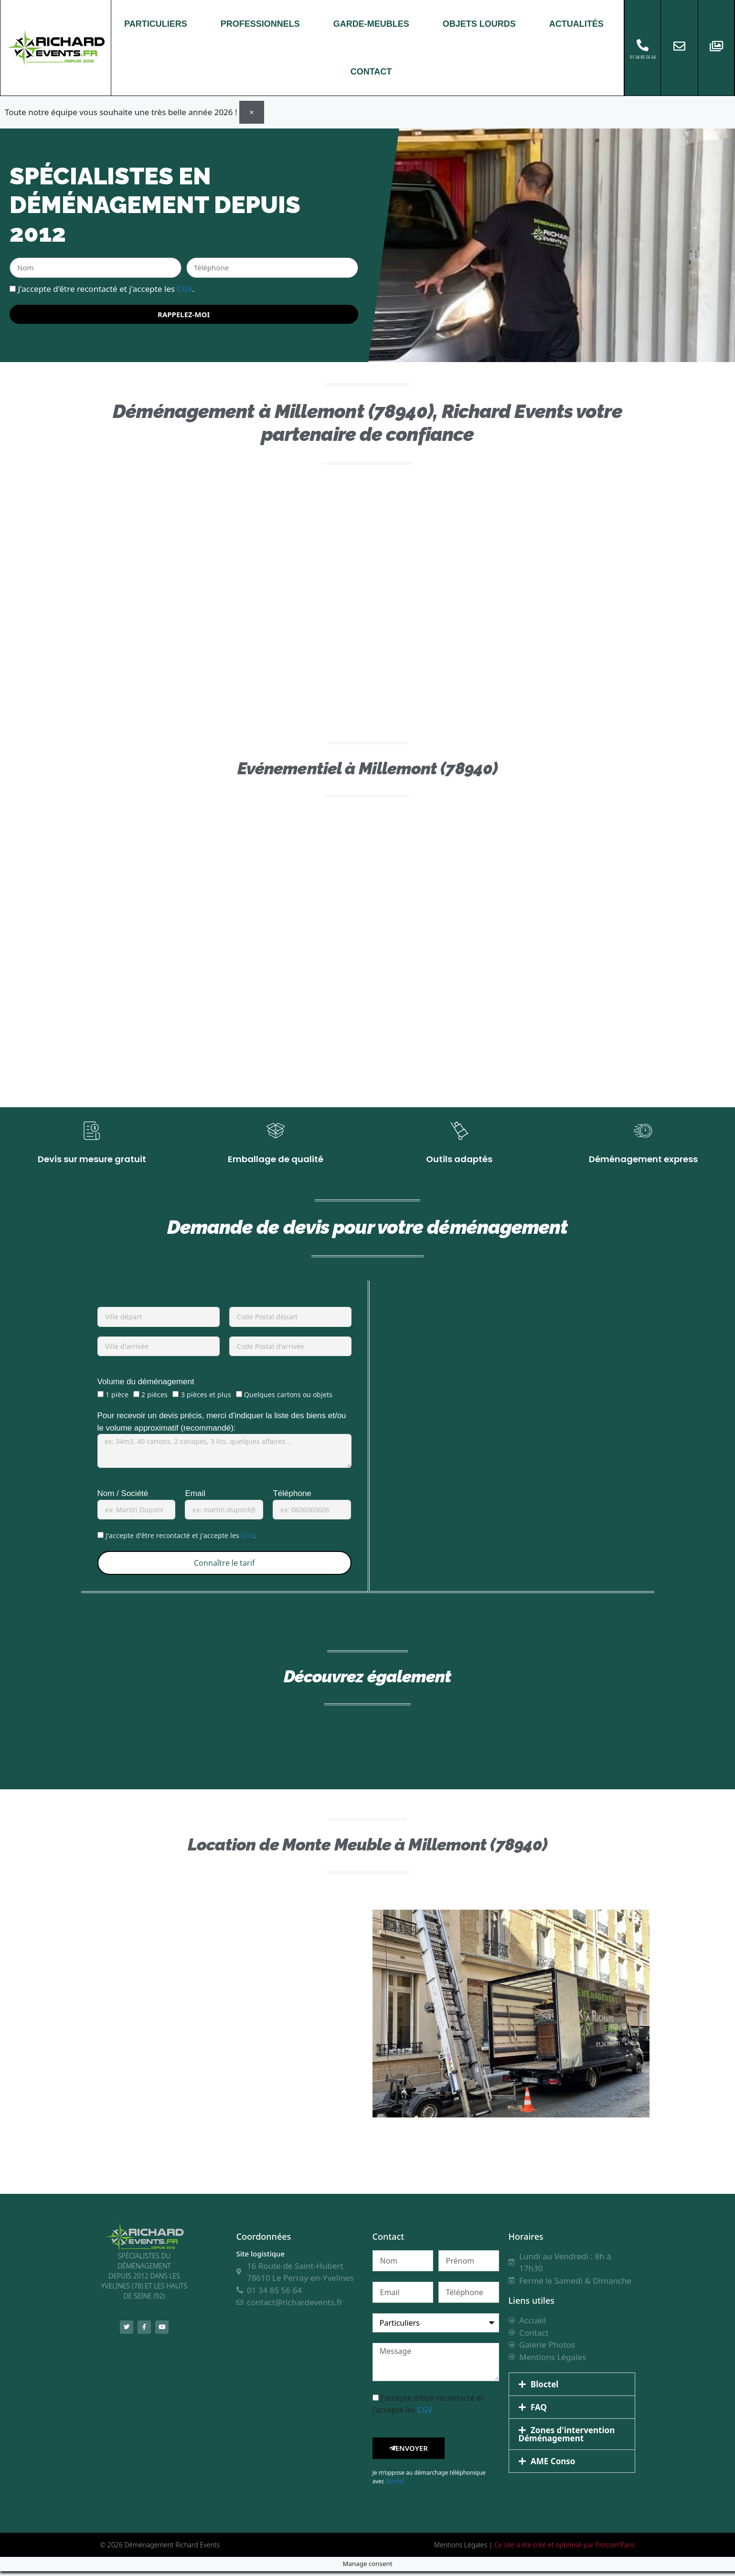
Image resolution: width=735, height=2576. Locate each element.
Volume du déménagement (145, 1386)
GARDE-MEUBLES (371, 24)
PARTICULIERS (155, 24)
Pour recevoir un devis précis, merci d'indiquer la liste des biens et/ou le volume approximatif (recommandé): (221, 1427)
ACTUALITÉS (576, 24)
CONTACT (371, 71)
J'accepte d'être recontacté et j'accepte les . (106, 288)
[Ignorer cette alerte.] (251, 111)
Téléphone (292, 1498)
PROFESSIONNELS (260, 24)
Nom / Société (123, 1498)
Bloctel (395, 2486)
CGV (184, 288)
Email (195, 1498)
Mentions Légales (460, 2549)
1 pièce (117, 1399)
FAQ (539, 2412)
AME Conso (553, 2466)
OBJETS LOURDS (479, 24)
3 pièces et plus (206, 1399)
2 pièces (154, 1399)
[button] (572, 2389)
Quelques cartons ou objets (288, 1399)
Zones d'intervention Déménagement (567, 2439)
